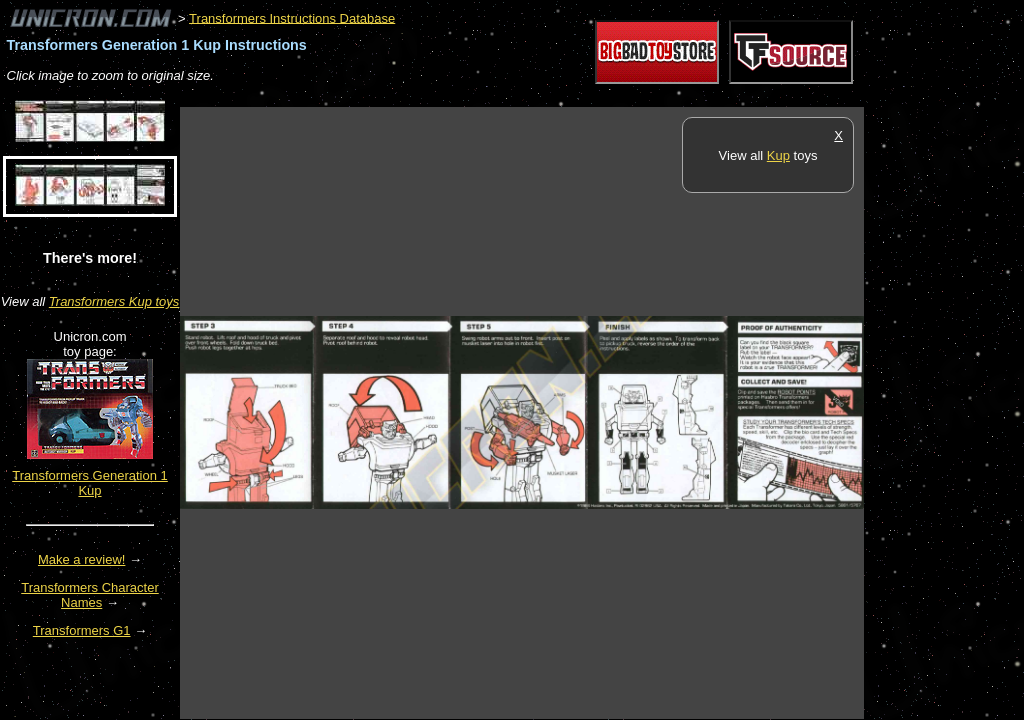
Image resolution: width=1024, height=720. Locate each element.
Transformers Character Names (90, 595)
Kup (778, 155)
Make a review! (81, 559)
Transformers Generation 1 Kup (90, 483)
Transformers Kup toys (114, 301)
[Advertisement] (544, 96)
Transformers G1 (82, 630)
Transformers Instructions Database (292, 17)
